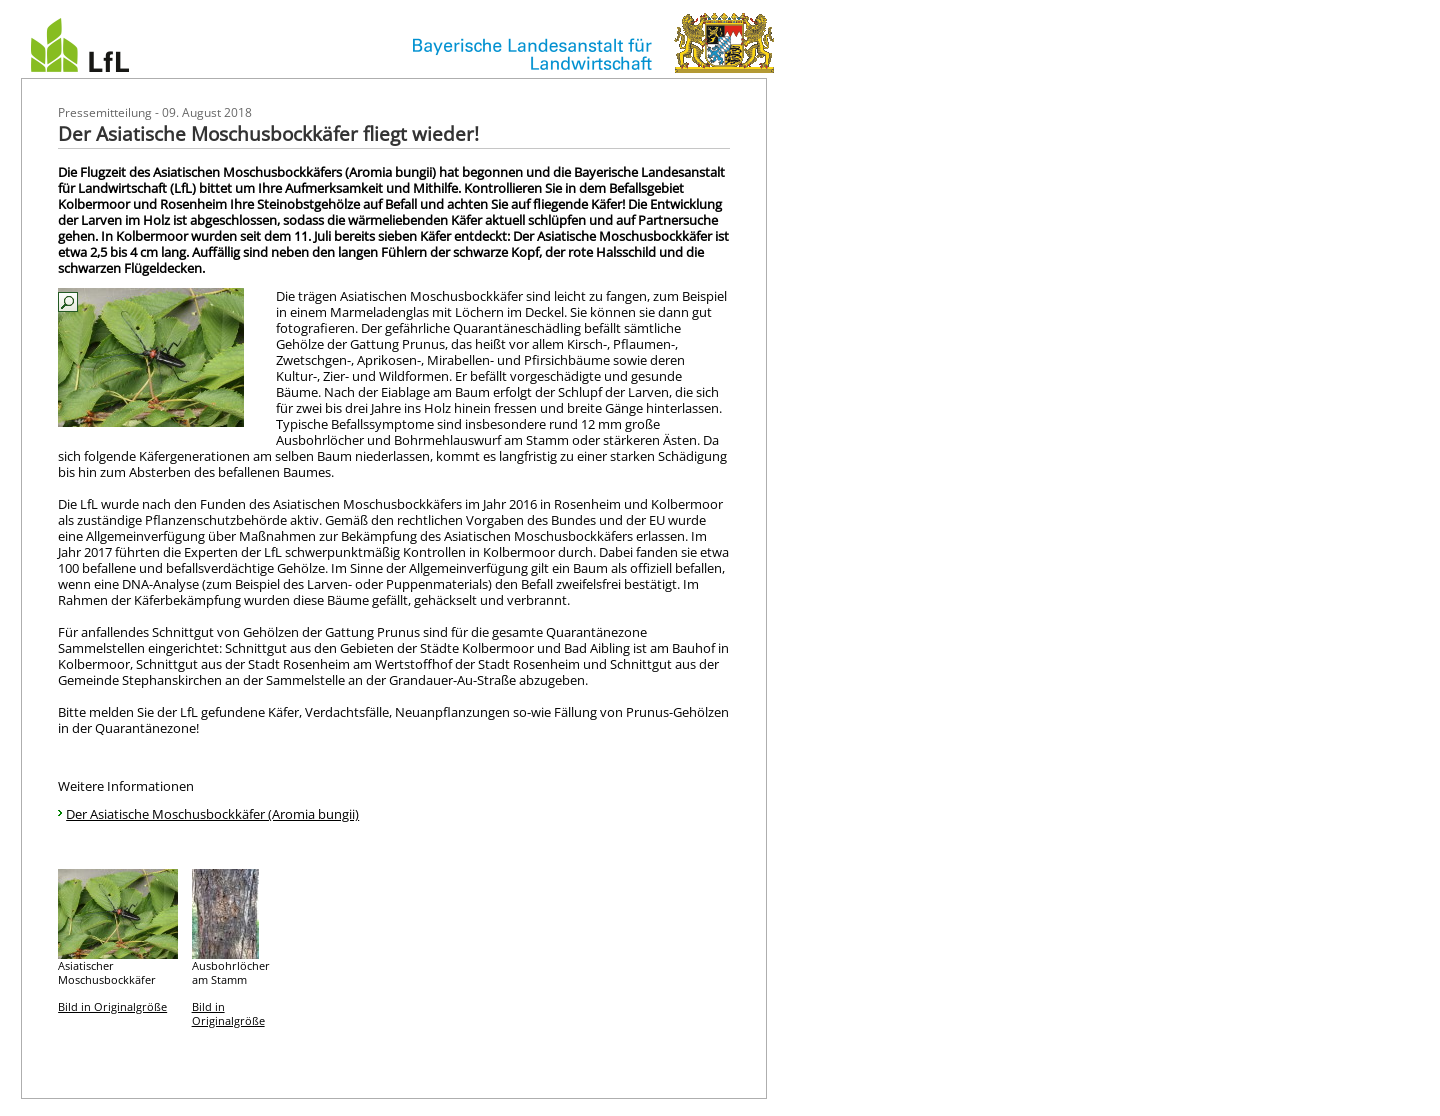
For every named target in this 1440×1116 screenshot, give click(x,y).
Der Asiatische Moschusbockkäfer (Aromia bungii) (212, 814)
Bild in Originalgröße (112, 1006)
